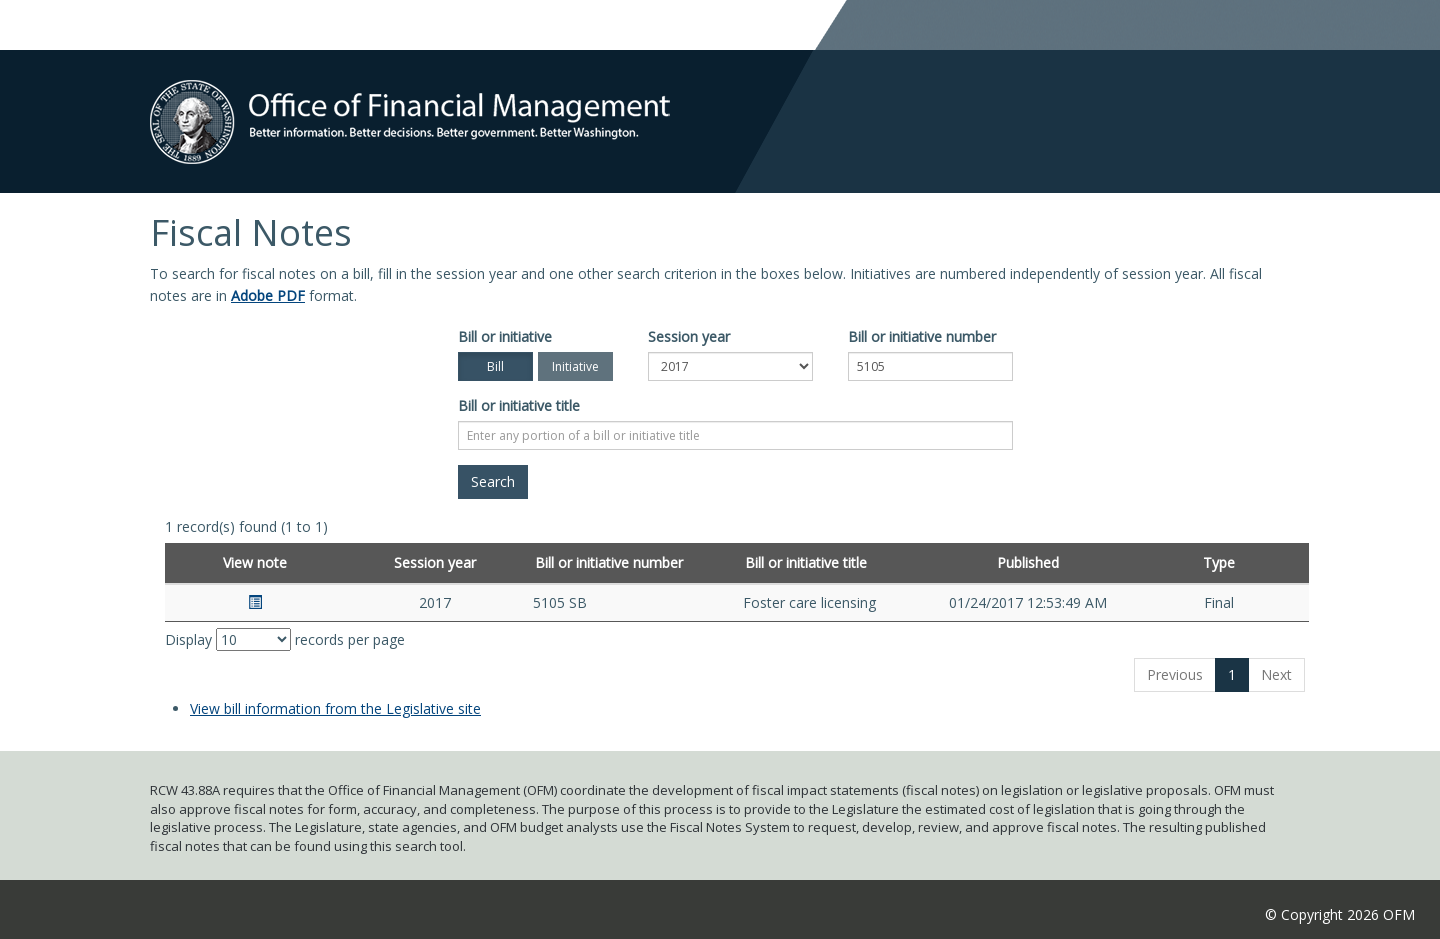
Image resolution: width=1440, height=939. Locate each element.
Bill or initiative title (519, 405)
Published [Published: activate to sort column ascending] (1028, 562)
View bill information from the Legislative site (335, 708)
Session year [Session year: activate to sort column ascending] (435, 562)
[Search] (493, 482)
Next (1276, 674)
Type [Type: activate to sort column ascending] (1219, 562)
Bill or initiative (505, 336)
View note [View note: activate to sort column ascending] (255, 562)
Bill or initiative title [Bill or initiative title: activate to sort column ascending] (806, 562)
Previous (1175, 674)
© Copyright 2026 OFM (1340, 914)
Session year (689, 336)
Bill (495, 366)
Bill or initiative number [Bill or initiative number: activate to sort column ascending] (609, 562)
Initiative (575, 366)
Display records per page (285, 639)
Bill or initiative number (922, 336)
